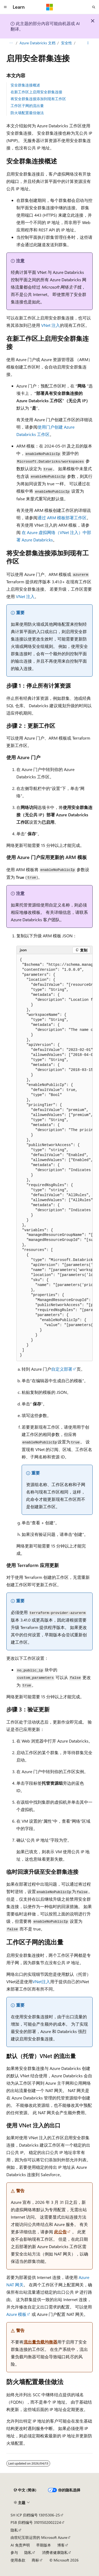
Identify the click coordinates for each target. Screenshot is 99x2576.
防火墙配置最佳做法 (27, 112)
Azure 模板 (16, 2314)
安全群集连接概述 (25, 85)
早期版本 (43, 2545)
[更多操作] (88, 43)
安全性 (66, 42)
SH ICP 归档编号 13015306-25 (35, 2514)
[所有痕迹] (11, 43)
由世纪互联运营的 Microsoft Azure (39, 2537)
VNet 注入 (50, 325)
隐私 (14, 2530)
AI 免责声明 (20, 2545)
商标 (35, 2560)
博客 (61, 2545)
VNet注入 (41, 1981)
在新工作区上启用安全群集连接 (36, 91)
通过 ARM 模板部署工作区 (62, 517)
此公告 (60, 2231)
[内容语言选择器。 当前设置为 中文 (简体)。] (25, 2490)
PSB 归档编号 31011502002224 (36, 2522)
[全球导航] (5, 7)
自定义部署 (61, 1369)
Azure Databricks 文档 (37, 42)
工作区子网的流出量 (27, 105)
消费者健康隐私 (55, 2552)
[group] (54, 1157)
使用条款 (18, 2560)
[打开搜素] (93, 7)
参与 (14, 2552)
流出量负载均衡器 (40, 2342)
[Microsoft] (49, 7)
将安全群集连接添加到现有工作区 (38, 98)
